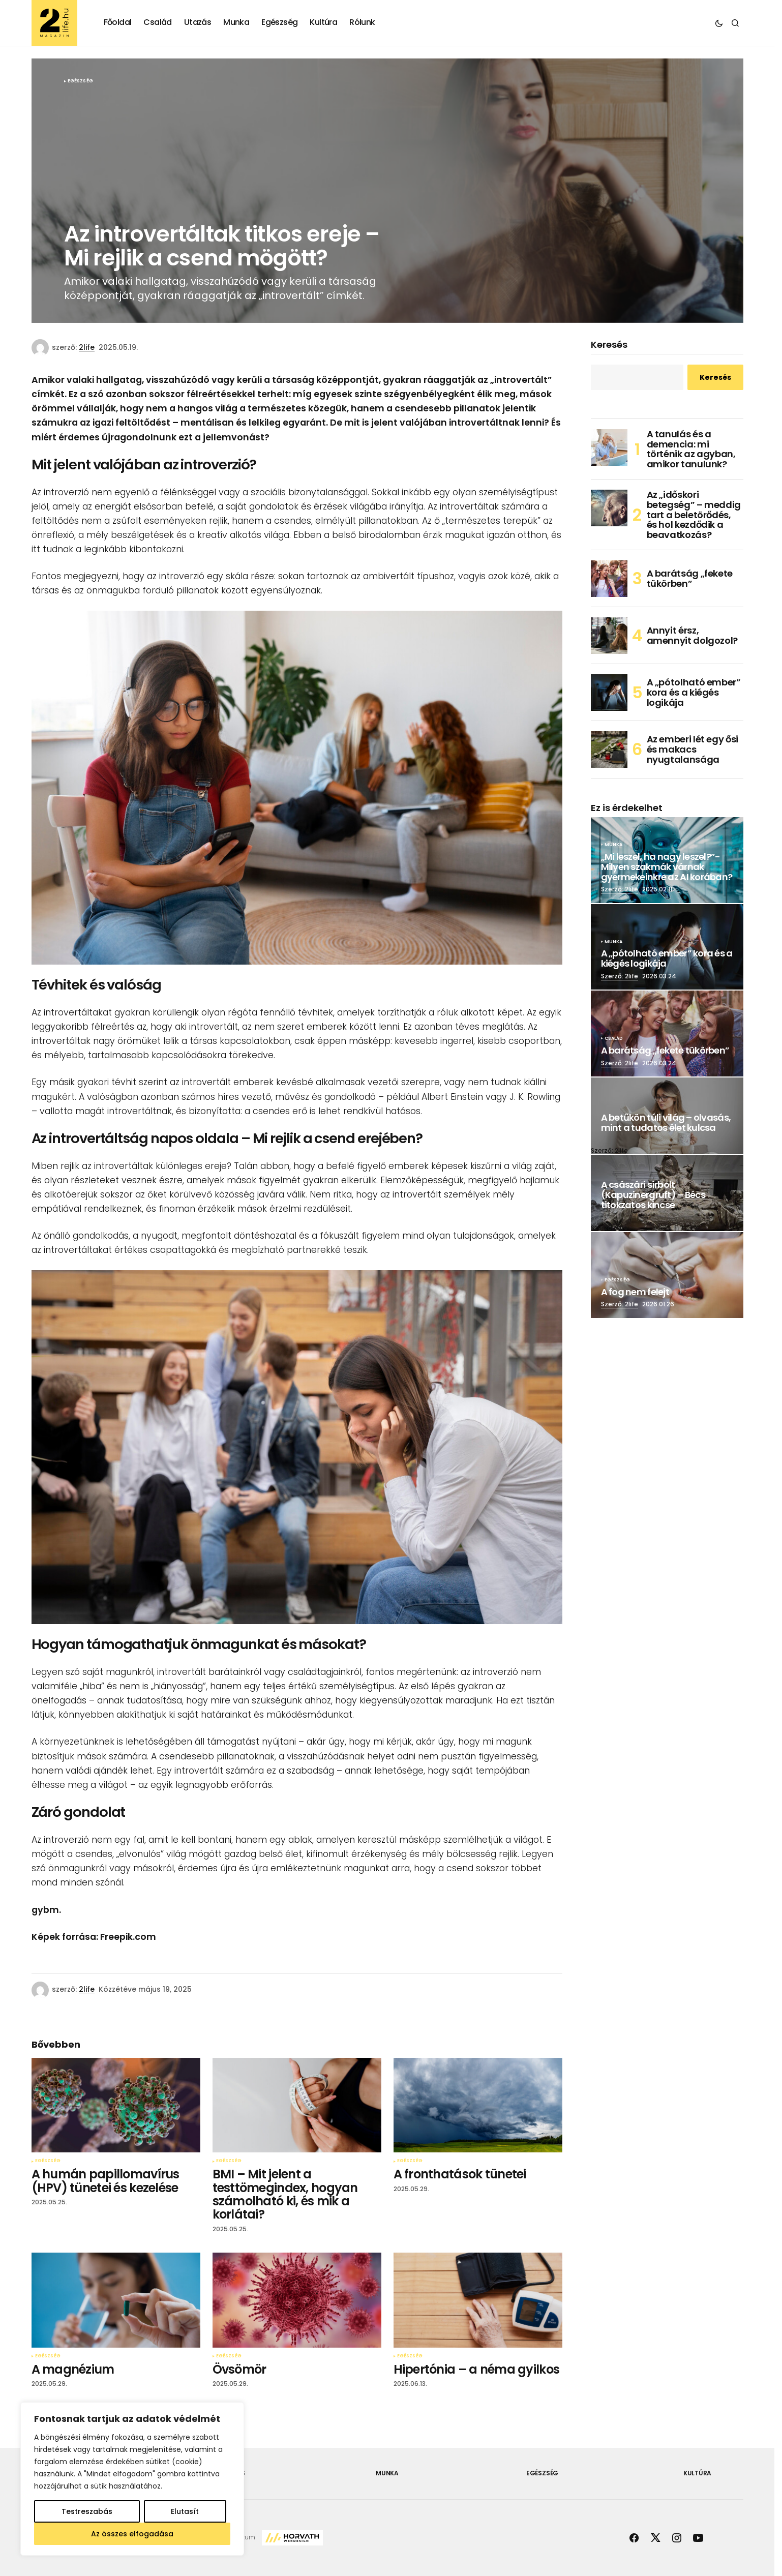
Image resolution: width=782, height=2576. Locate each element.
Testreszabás (87, 2511)
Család (614, 1038)
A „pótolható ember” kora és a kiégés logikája (694, 692)
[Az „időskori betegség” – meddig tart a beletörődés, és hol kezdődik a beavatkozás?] (609, 508)
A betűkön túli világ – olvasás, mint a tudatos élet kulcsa (666, 1123)
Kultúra (697, 2473)
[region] (132, 2479)
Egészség (80, 81)
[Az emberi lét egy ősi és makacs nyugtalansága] (609, 749)
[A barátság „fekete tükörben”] (609, 578)
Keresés (609, 345)
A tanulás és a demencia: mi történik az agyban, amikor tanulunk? (691, 449)
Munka (614, 845)
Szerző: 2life (619, 889)
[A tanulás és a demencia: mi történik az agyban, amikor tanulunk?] (609, 447)
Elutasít (185, 2511)
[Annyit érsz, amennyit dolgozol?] (609, 635)
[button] (719, 23)
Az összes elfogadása (132, 2534)
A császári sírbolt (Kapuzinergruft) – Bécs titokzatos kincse (653, 1195)
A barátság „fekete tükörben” (690, 578)
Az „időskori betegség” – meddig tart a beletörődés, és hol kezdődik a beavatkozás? (694, 515)
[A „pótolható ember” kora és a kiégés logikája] (609, 692)
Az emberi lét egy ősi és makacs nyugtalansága (692, 749)
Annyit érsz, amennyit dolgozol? (692, 635)
